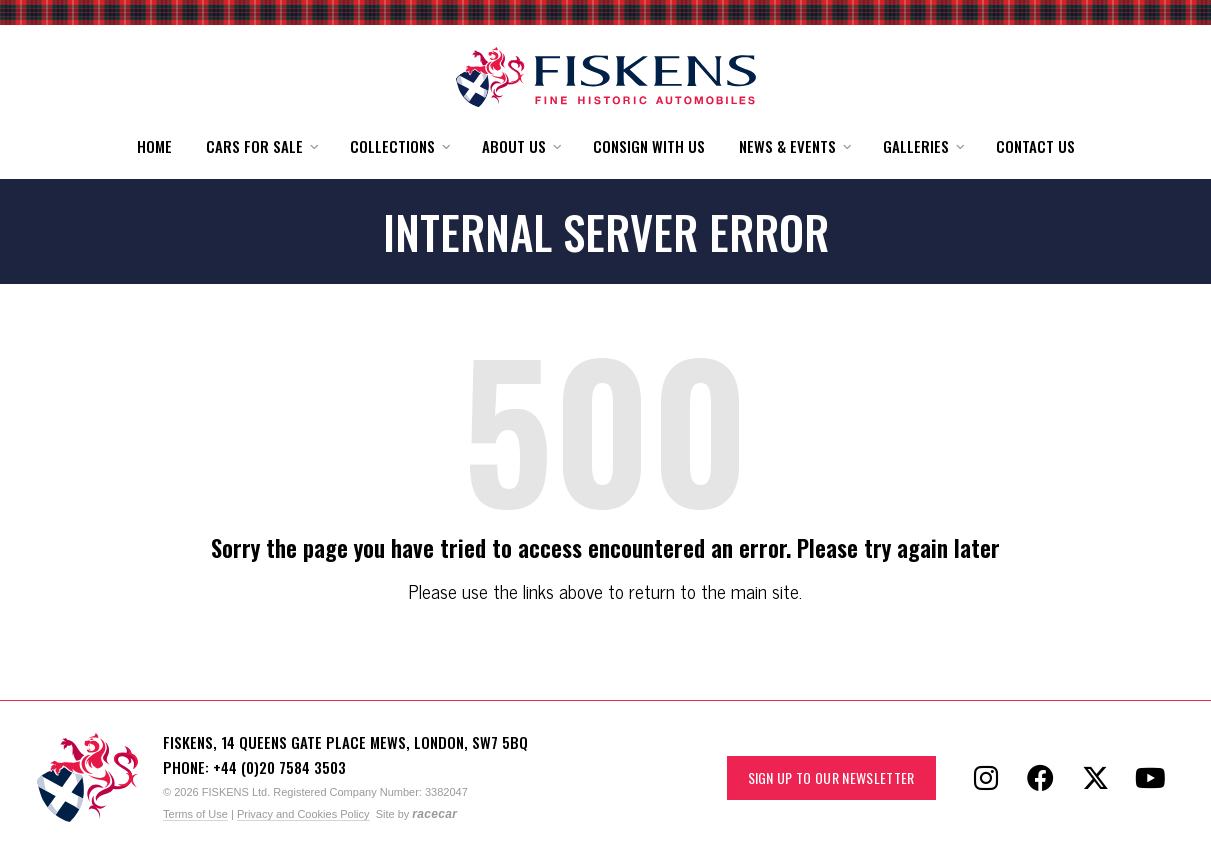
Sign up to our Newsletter (831, 777)
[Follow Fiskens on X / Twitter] (1096, 778)
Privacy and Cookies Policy (303, 814)
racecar (434, 814)
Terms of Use (195, 814)
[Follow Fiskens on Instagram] (986, 778)
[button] (261, 146)
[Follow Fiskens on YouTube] (1151, 778)
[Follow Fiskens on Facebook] (1041, 778)
